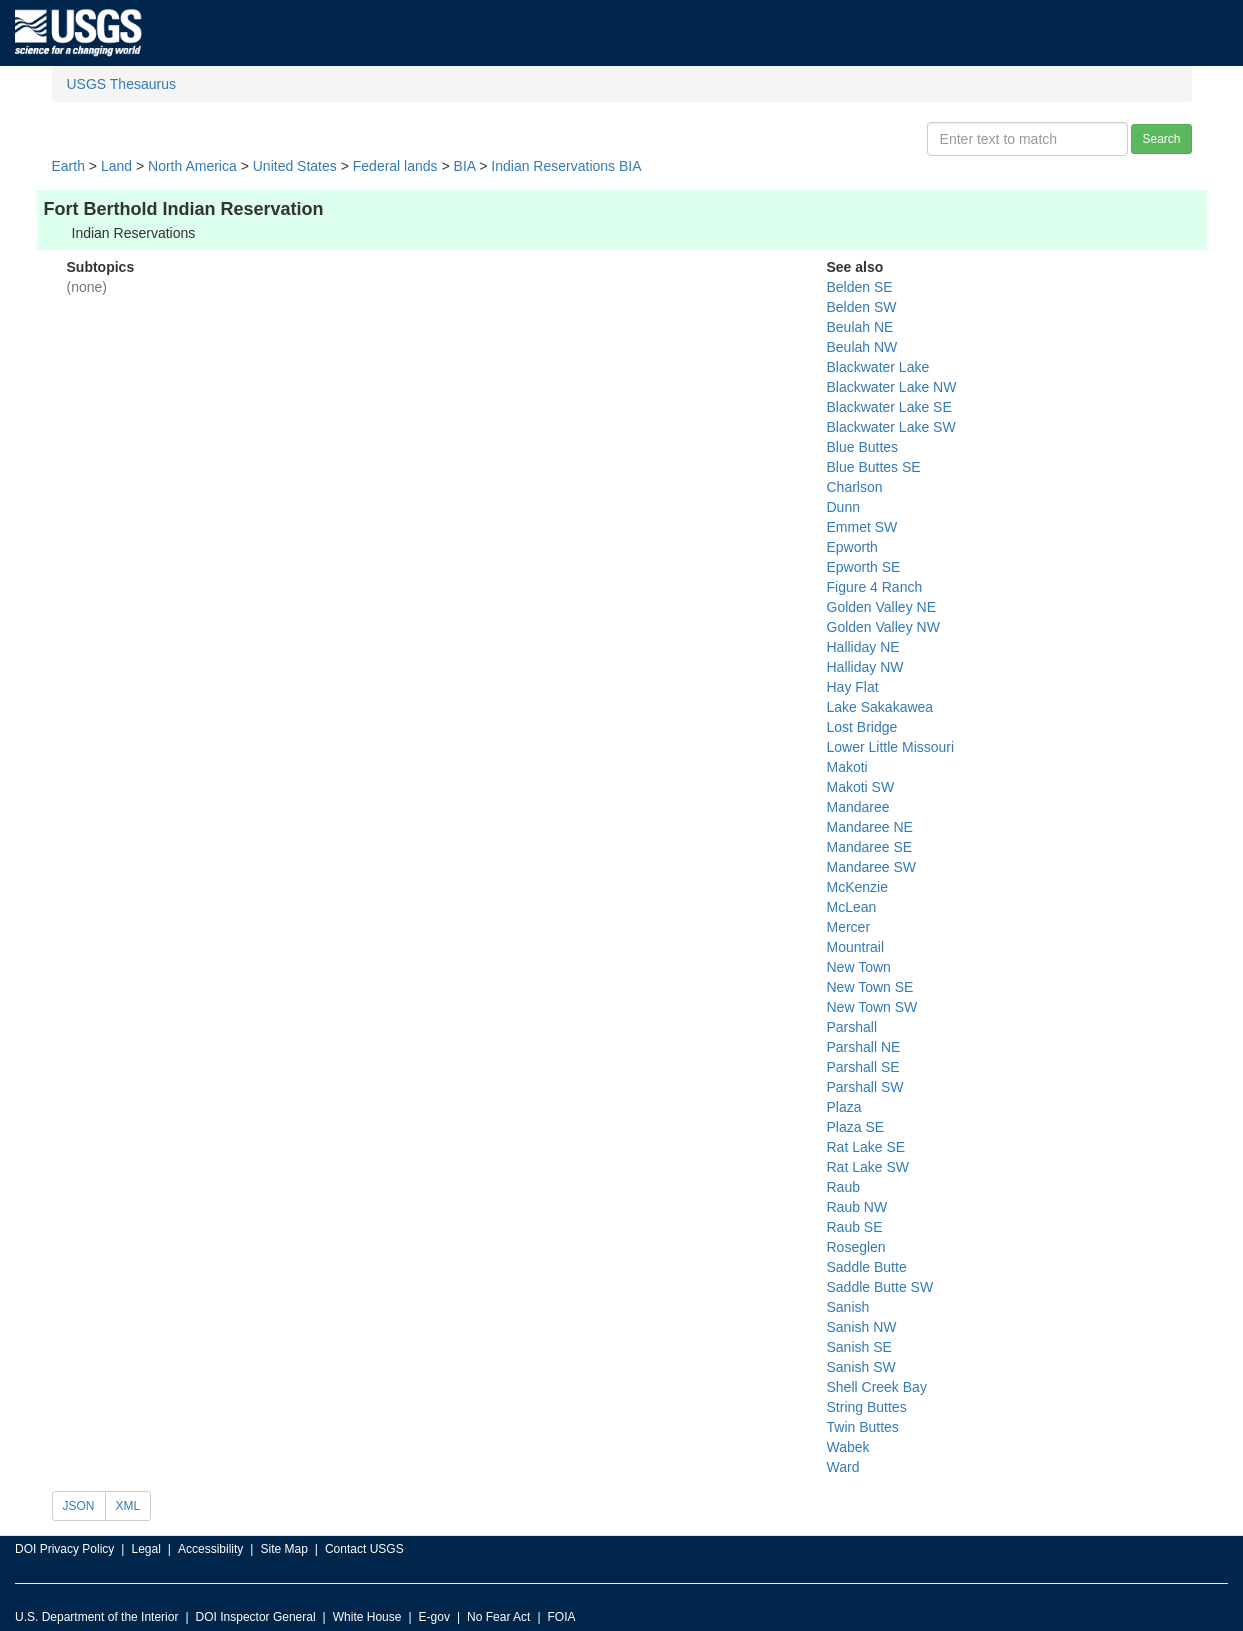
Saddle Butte (867, 1267)
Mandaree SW (871, 867)
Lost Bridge (862, 727)
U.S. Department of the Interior (96, 1617)
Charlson (855, 487)
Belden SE (860, 287)
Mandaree (858, 807)
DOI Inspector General (256, 1617)
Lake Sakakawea (880, 707)
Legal (145, 1549)
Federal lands (395, 166)
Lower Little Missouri (891, 747)
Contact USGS (364, 1549)
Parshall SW (865, 1087)
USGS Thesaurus (121, 84)
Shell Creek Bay (877, 1387)
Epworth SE (864, 567)
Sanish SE (859, 1347)
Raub (843, 1187)
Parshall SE (863, 1067)
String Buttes (867, 1407)
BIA (465, 166)
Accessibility (210, 1549)
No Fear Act (498, 1617)
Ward (843, 1467)
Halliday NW (865, 667)
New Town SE (870, 987)
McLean (852, 907)
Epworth (852, 547)
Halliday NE (863, 647)
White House (367, 1617)
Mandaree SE (870, 847)
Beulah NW (862, 347)
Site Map (283, 1549)
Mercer (849, 927)
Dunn (843, 507)
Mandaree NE (870, 827)
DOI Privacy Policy (64, 1549)
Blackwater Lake (878, 367)
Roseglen (856, 1247)
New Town (859, 967)
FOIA (562, 1617)
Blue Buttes (863, 447)
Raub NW (857, 1207)
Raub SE (855, 1227)
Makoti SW (861, 787)
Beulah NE (860, 327)
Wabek (848, 1447)
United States (295, 166)
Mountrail (856, 947)
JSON (79, 1506)
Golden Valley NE (881, 607)
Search (1161, 139)
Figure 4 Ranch (875, 587)
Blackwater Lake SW (891, 427)
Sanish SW (861, 1367)
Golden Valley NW (883, 627)
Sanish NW (862, 1327)
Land (116, 166)
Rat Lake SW (868, 1167)
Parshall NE (864, 1047)
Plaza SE (856, 1127)
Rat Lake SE (866, 1147)
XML (128, 1506)
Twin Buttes (863, 1427)
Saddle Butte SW (880, 1287)
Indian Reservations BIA (566, 166)
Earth (68, 166)
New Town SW (872, 1007)
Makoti (847, 767)
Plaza (844, 1107)
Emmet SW (862, 527)
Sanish (848, 1307)
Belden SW (862, 307)
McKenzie (857, 887)
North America (192, 166)
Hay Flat (853, 687)
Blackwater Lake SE (889, 407)
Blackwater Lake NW (892, 387)
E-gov (434, 1617)
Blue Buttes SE (874, 467)
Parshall (852, 1027)
